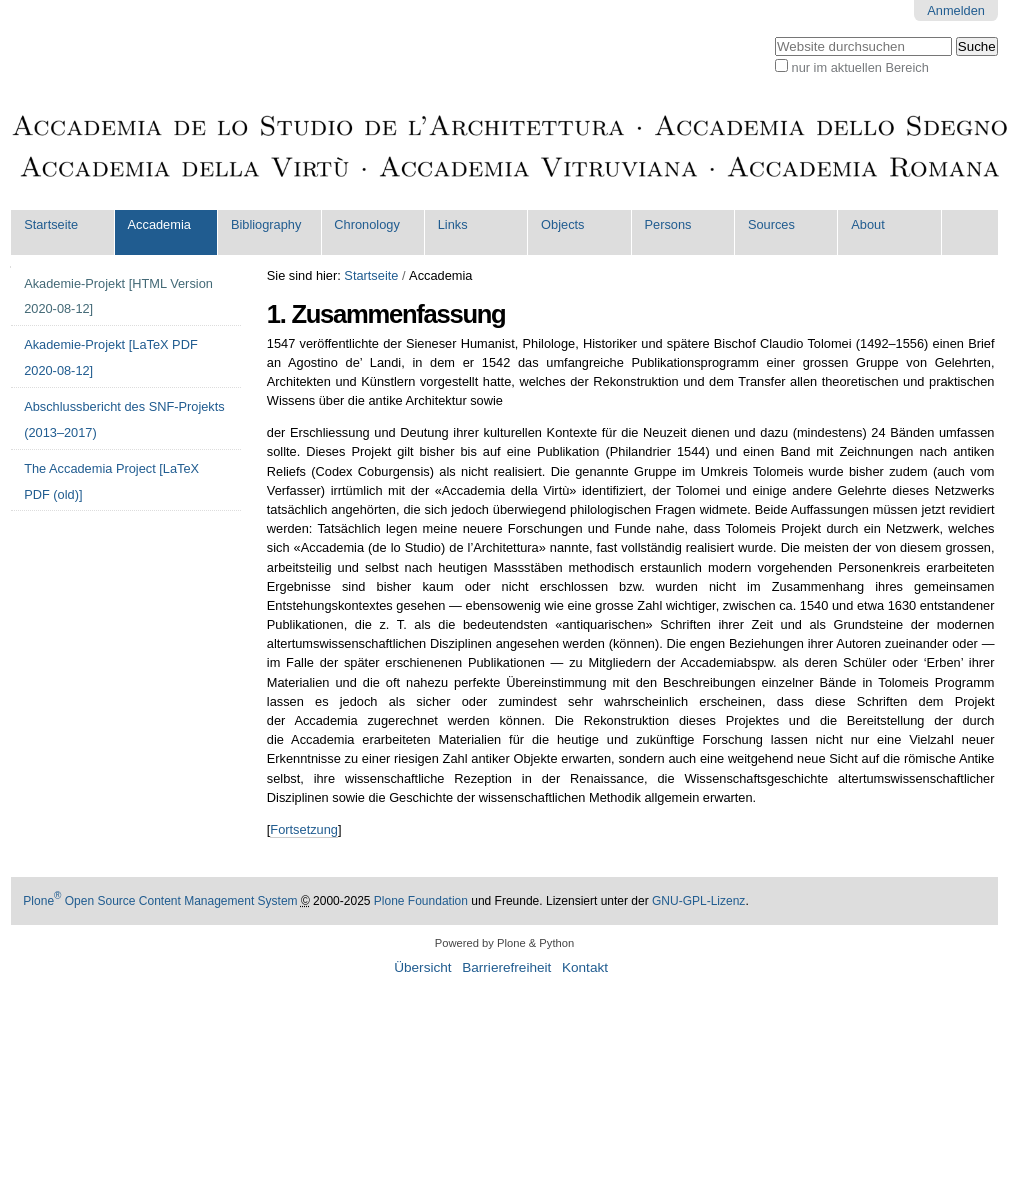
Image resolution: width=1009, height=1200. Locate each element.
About (867, 224)
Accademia (159, 224)
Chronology (366, 224)
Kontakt (585, 967)
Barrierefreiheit (506, 967)
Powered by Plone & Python (504, 943)
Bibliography (266, 224)
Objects (562, 224)
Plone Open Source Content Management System (160, 901)
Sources (771, 224)
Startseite (51, 224)
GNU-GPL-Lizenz (698, 901)
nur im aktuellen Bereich (860, 67)
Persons (668, 224)
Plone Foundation (421, 901)
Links (453, 224)
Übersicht (422, 967)
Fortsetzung (304, 829)
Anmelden (956, 10)
